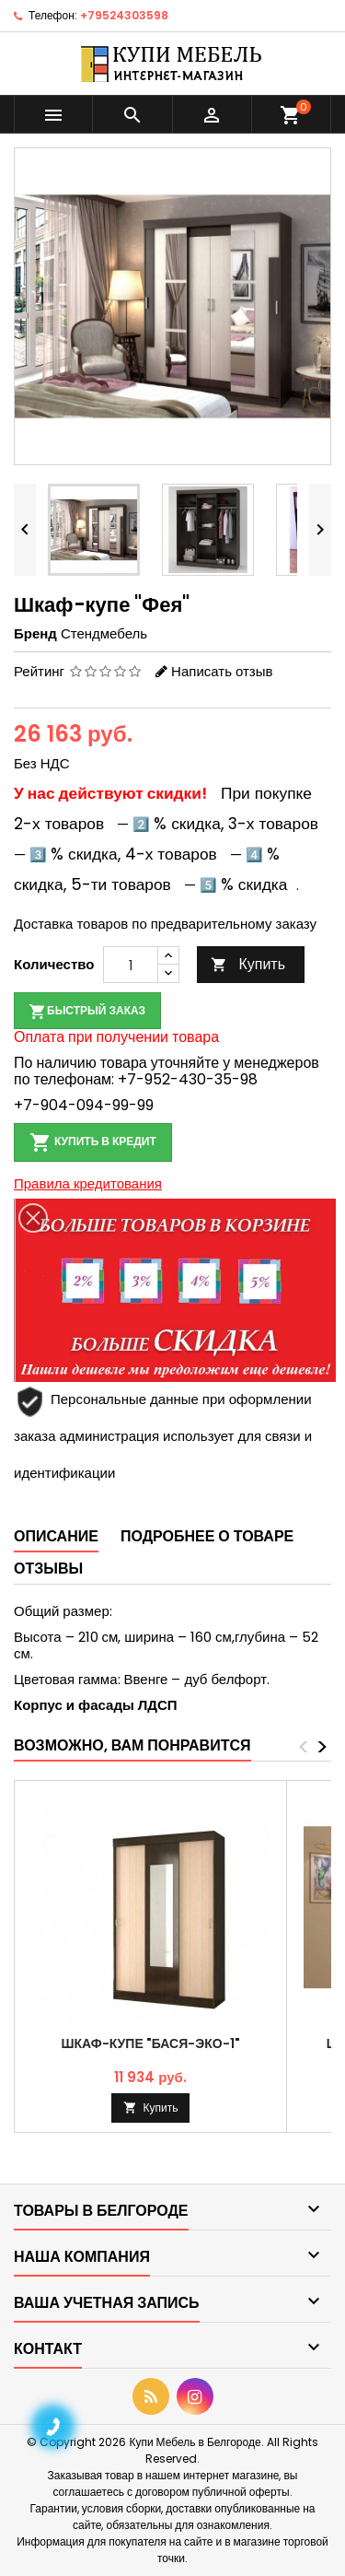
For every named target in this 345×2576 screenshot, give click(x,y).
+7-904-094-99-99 (84, 1105)
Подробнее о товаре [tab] (207, 1536)
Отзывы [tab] (48, 1568)
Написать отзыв (221, 671)
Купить (248, 964)
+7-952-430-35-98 (188, 1079)
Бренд (35, 634)
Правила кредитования (88, 1183)
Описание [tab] (56, 1536)
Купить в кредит (92, 1142)
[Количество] (130, 964)
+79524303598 (124, 15)
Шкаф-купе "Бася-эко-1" (150, 2043)
